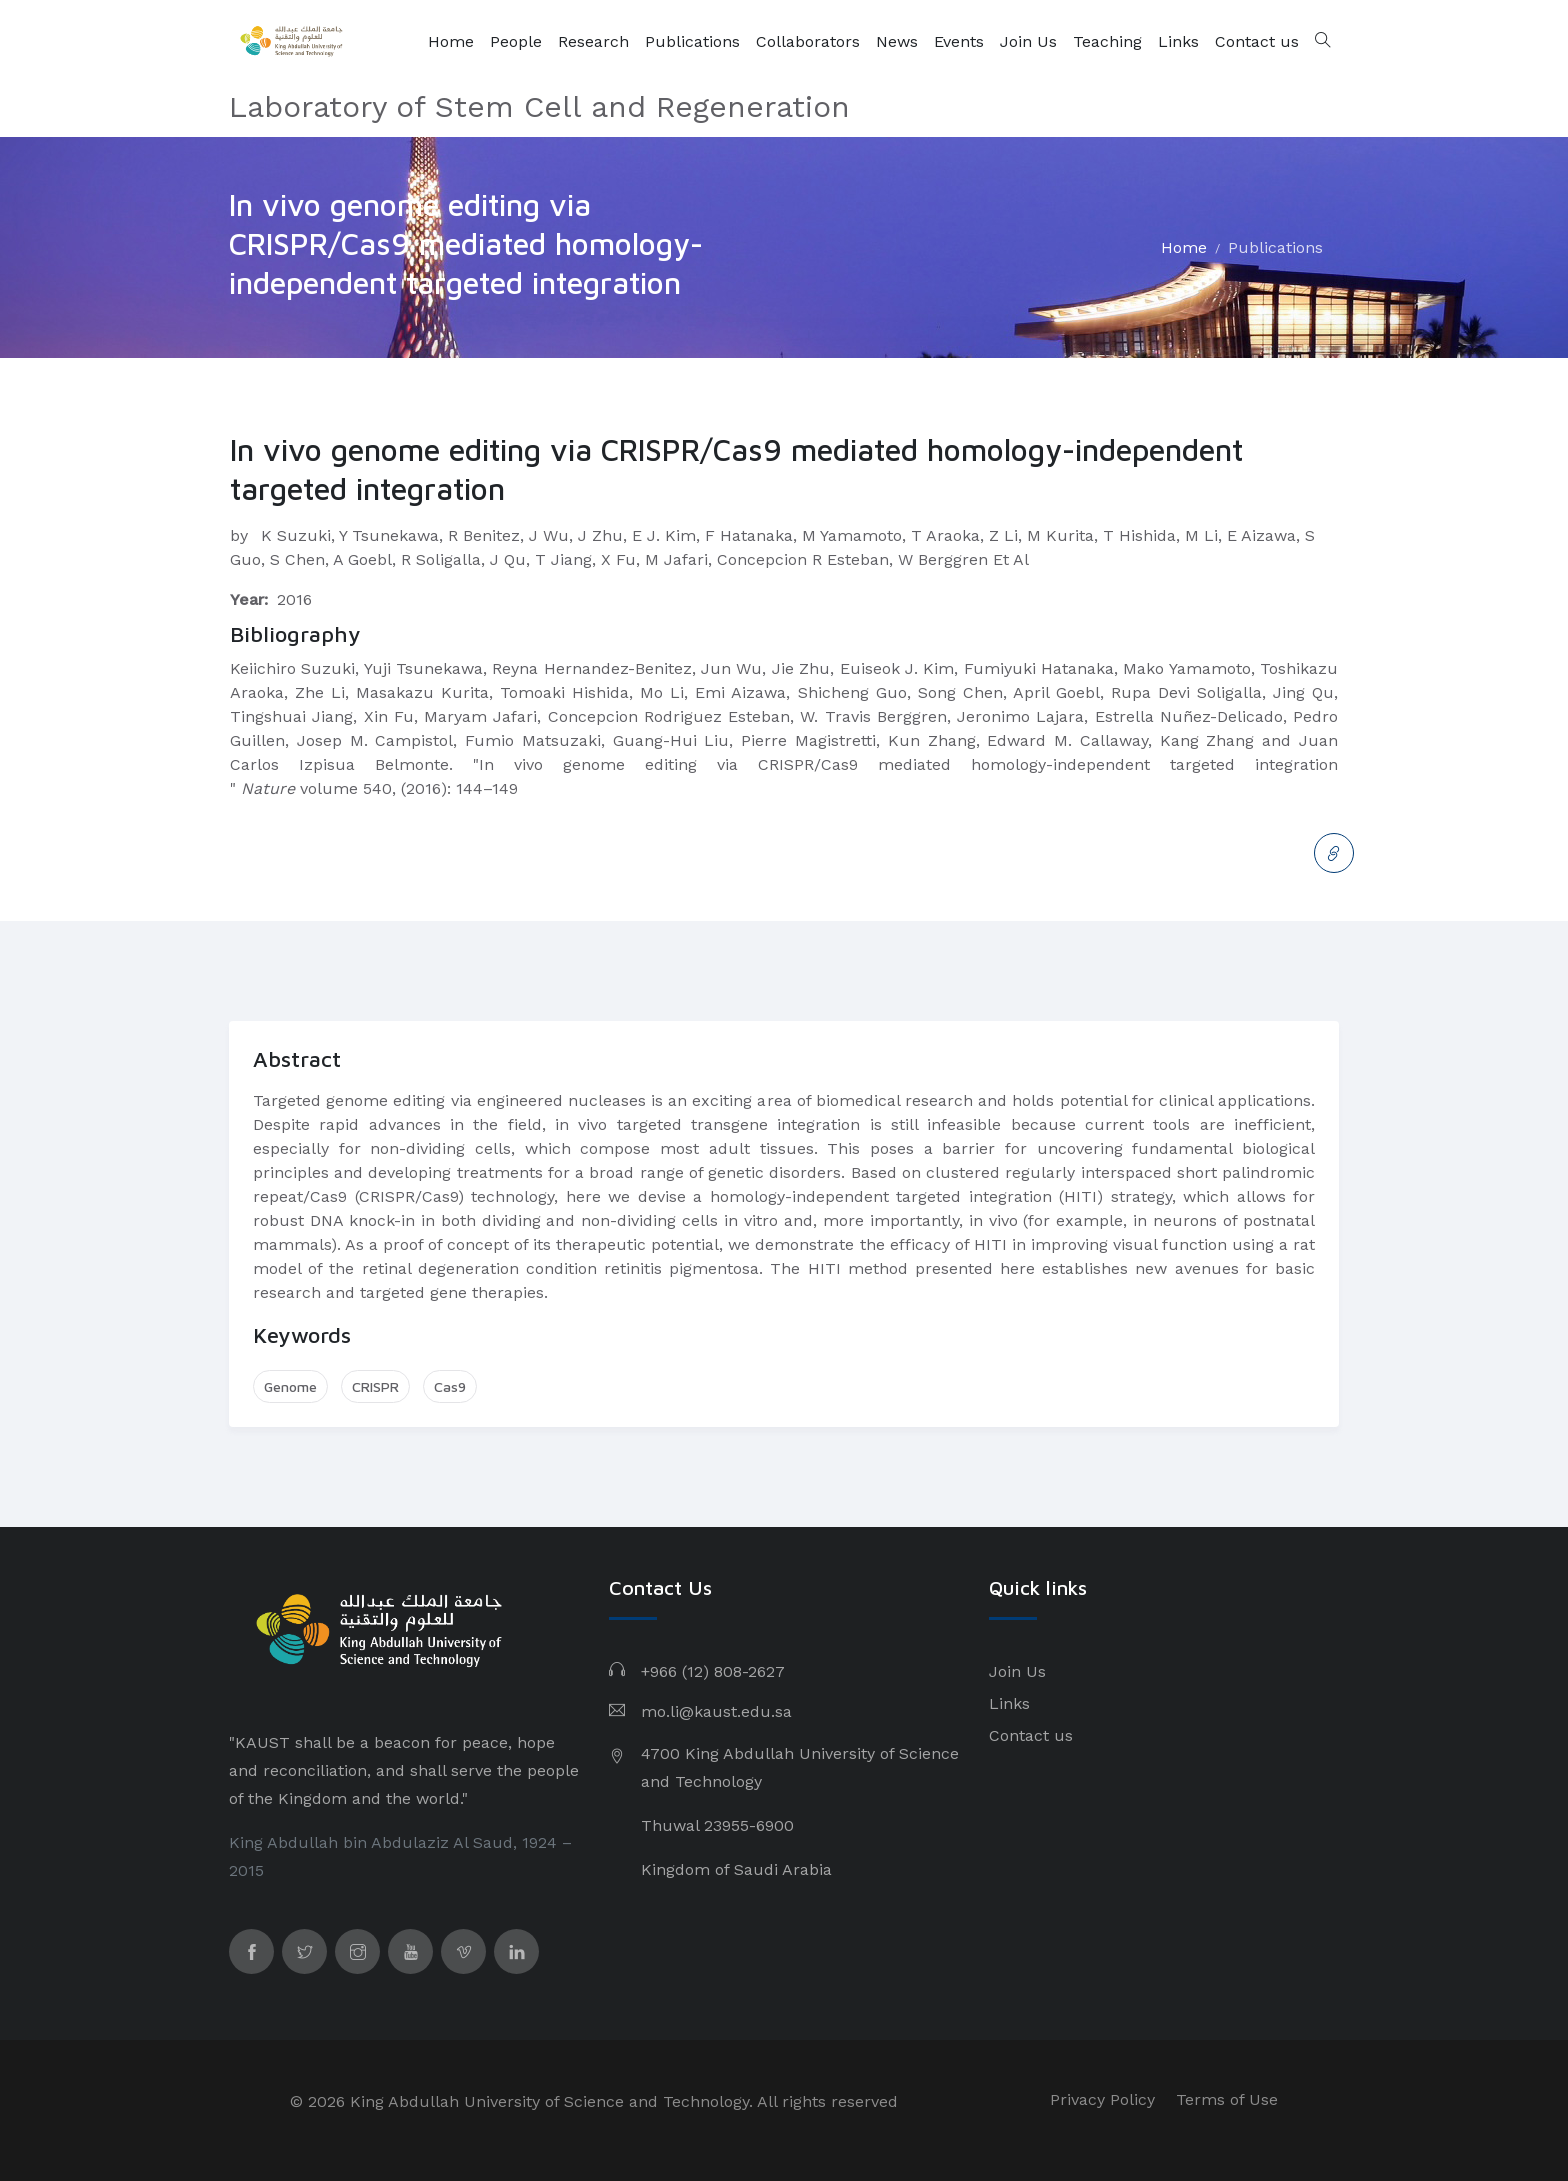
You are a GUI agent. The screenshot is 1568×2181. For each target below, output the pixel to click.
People (516, 41)
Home (451, 41)
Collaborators (808, 41)
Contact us (1257, 41)
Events (959, 41)
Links (1178, 41)
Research (593, 41)
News (897, 41)
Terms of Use (1227, 2099)
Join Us (1028, 41)
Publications (692, 41)
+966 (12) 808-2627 (713, 1671)
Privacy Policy (1102, 2099)
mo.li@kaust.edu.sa (716, 1711)
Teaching (1107, 41)
